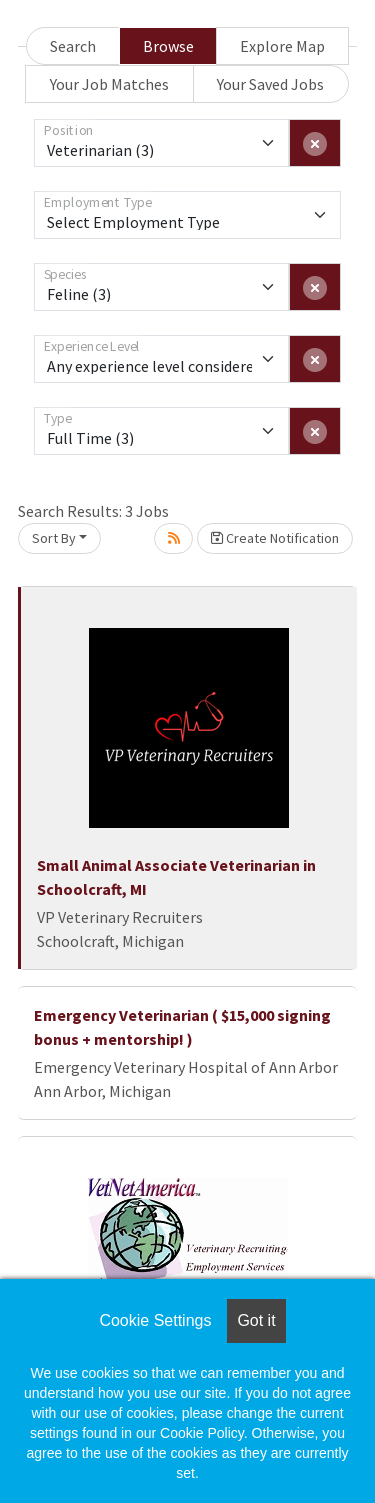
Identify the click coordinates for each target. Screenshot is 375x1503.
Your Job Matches (109, 84)
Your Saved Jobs (270, 84)
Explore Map (282, 46)
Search (73, 46)
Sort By (54, 538)
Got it (256, 1320)
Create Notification (275, 538)
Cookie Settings (155, 1320)
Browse (168, 46)
